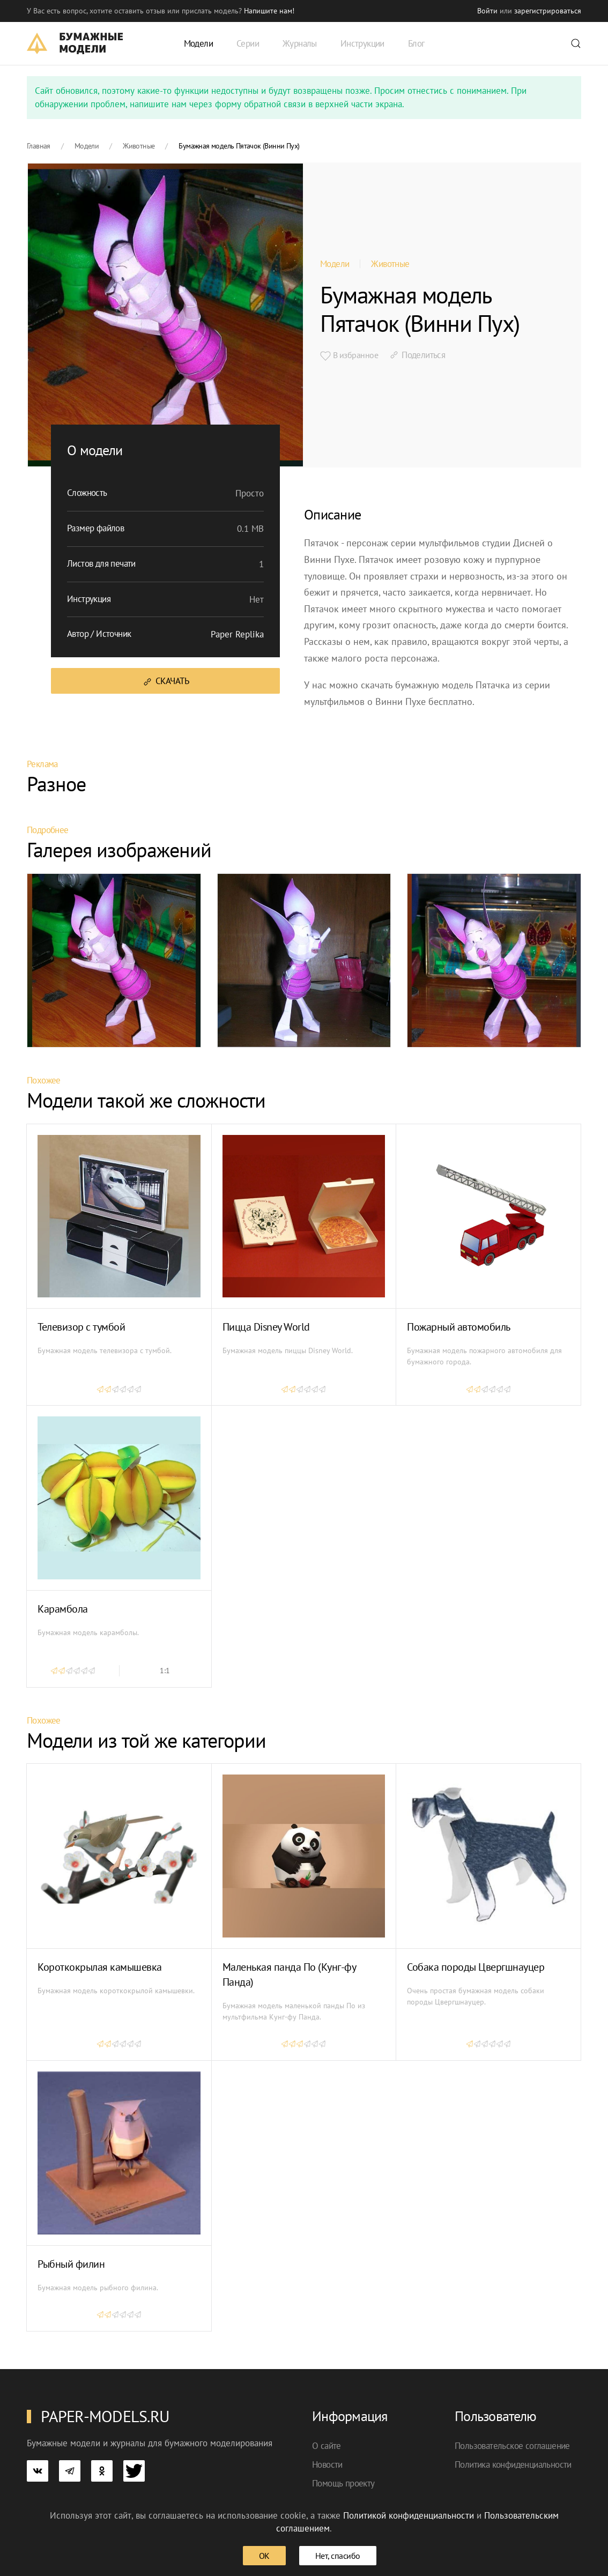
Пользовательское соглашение (512, 2446)
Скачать (165, 681)
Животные (390, 264)
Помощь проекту (343, 2483)
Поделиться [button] (417, 355)
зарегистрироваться (547, 11)
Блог (416, 43)
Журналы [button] (300, 43)
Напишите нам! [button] (269, 11)
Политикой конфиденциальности (408, 2515)
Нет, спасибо (337, 2555)
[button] (575, 43)
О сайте (326, 2446)
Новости (327, 2464)
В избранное (349, 355)
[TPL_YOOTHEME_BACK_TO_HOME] (75, 43)
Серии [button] (247, 43)
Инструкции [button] (362, 43)
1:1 (165, 1670)
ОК (264, 2555)
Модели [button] (198, 43)
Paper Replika (237, 634)
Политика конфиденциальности (513, 2464)
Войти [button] (487, 11)
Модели (334, 264)
